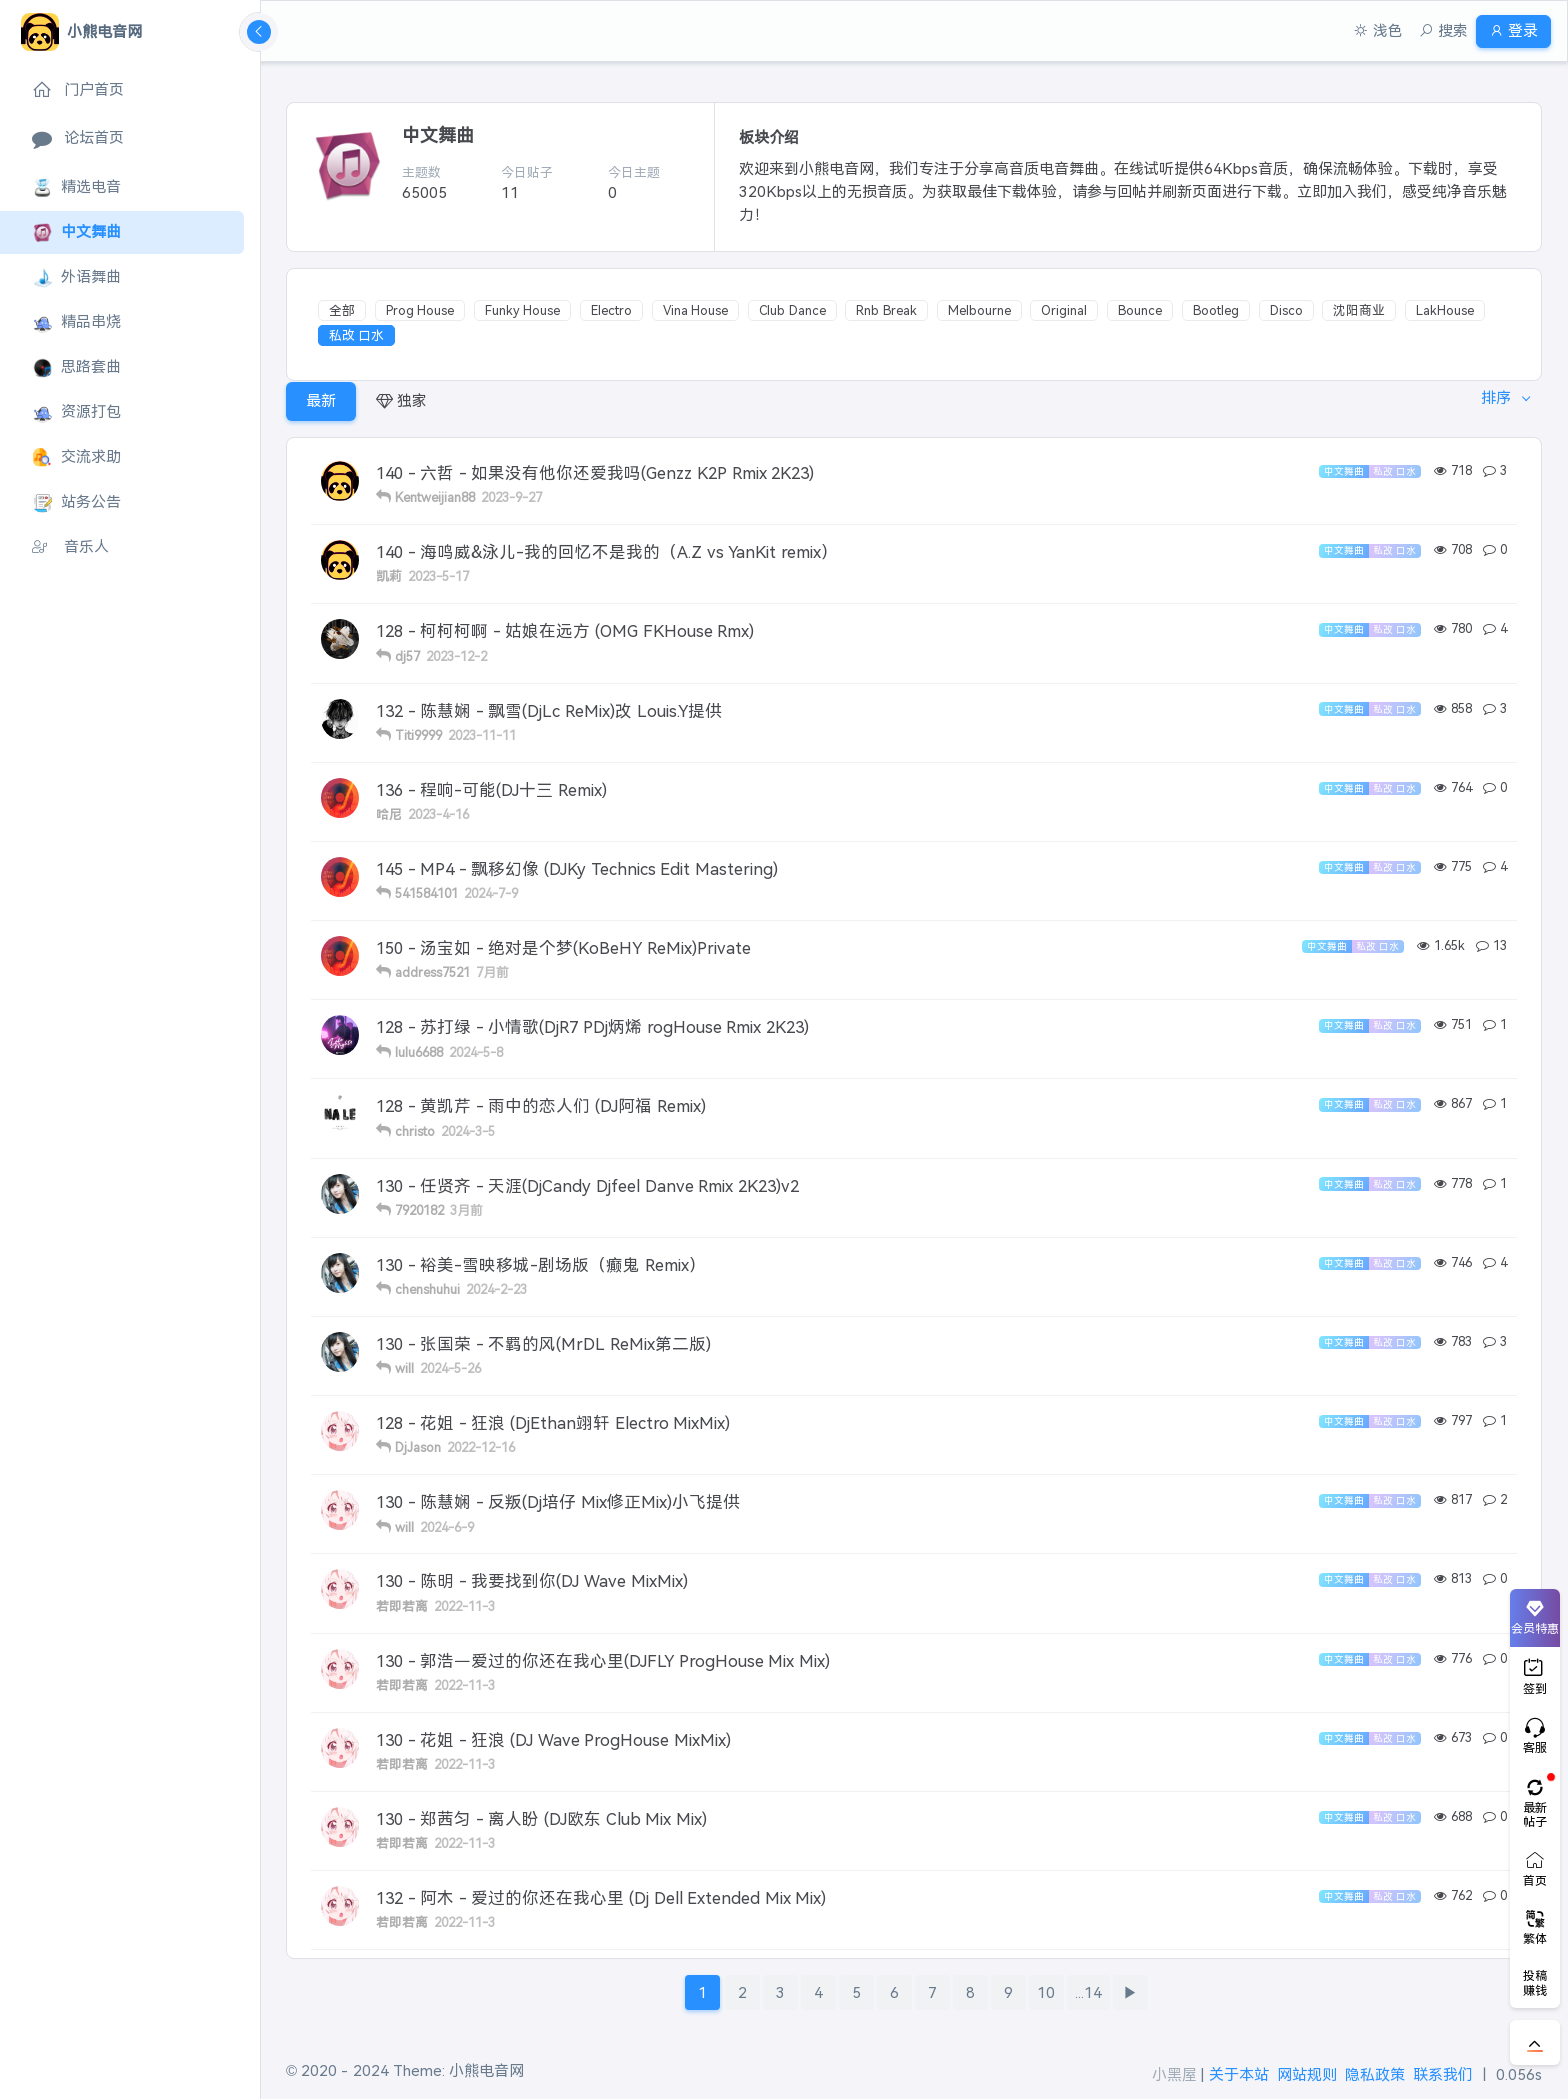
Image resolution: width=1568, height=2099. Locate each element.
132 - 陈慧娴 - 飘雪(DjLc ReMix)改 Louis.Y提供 (549, 711)
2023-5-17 (438, 576)
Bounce (1140, 310)
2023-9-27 (511, 497)
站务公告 (76, 502)
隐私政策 (1375, 2074)
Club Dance (792, 310)
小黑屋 (1174, 2074)
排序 (1490, 400)
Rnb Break (886, 310)
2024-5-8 (476, 1052)
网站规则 (1307, 2074)
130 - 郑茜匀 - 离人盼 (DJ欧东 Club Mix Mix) (541, 1819)
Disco (1286, 310)
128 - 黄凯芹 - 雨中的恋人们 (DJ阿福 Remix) (541, 1106)
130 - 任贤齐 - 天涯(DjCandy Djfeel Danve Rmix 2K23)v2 (587, 1186)
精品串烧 (76, 322)
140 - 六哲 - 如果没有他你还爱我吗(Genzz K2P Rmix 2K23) (595, 473)
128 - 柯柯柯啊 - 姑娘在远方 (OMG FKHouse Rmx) (565, 631)
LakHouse (1445, 310)
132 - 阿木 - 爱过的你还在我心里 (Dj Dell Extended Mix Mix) (601, 1898)
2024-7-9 (491, 893)
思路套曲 (76, 367)
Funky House (523, 310)
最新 (321, 400)
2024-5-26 (450, 1368)
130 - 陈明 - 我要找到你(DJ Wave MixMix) (532, 1581)
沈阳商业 (1359, 310)
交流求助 (76, 457)
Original (1064, 310)
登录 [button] (1505, 30)
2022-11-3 (464, 1606)
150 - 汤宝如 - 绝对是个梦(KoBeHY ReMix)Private (563, 948)
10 (1046, 1992)
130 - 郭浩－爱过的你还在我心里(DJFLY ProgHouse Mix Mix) (603, 1661)
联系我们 (1443, 2074)
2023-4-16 (438, 814)
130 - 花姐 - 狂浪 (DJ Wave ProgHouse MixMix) (553, 1740)
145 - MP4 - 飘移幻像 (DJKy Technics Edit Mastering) (577, 869)
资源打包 (76, 412)
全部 (342, 310)
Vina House (696, 310)
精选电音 (76, 187)
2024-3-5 (468, 1131)
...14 (1088, 1992)
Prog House (420, 310)
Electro (611, 310)
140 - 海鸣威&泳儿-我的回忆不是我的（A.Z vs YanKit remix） (607, 552)
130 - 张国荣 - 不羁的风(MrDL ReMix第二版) (543, 1344)
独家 (401, 400)
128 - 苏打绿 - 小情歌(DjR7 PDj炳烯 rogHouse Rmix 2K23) (592, 1027)
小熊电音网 (486, 2070)
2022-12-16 (481, 1447)
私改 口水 (357, 335)
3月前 (466, 1210)
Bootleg (1216, 310)
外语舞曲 (76, 277)
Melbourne (979, 310)
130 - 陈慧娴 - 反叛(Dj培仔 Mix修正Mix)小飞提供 (558, 1502)
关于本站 (1239, 2074)
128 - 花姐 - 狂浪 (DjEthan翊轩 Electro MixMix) (553, 1423)
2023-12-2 (456, 656)
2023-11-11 (482, 735)
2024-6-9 (447, 1527)
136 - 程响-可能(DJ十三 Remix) (491, 790)
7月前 (492, 972)
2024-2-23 (496, 1289)
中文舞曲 (76, 232)
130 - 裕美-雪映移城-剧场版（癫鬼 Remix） (541, 1265)
